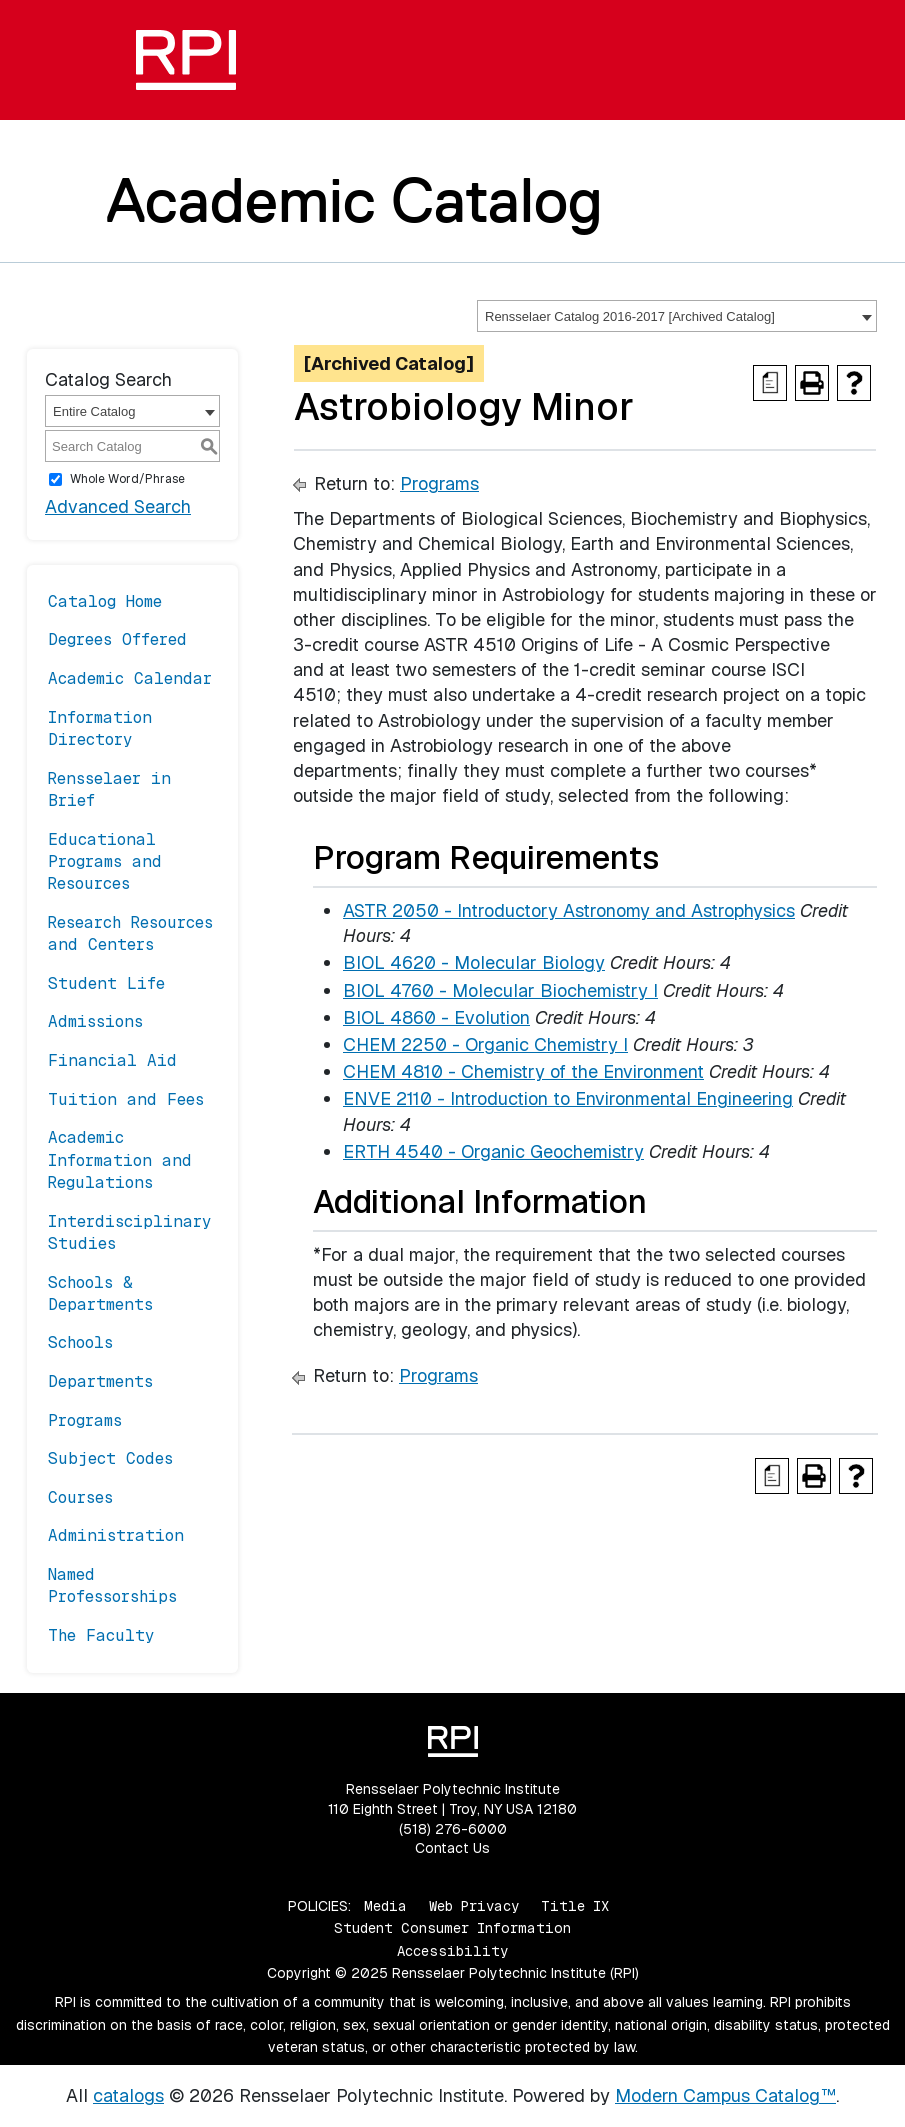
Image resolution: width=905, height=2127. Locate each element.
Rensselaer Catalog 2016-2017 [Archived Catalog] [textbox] (630, 316)
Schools (80, 1342)
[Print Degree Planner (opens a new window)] (770, 383)
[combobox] (677, 316)
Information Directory (100, 728)
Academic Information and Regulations (120, 1160)
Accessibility (452, 1951)
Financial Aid (112, 1060)
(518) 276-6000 (453, 1829)
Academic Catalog (354, 200)
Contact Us (452, 1848)
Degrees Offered (117, 639)
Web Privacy (474, 1906)
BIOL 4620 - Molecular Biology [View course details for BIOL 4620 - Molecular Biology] (474, 962)
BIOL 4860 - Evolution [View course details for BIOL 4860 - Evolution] (436, 1017)
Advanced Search (118, 506)
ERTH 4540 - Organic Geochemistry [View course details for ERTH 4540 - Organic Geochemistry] (493, 1151)
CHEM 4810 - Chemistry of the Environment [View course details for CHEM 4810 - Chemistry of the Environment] (523, 1071)
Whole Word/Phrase (127, 479)
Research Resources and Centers (130, 933)
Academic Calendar (130, 678)
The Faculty (101, 1635)
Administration (116, 1535)
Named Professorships (112, 1585)
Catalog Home (105, 601)
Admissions (95, 1021)
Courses (80, 1497)
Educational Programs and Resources (105, 862)
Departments (100, 1381)
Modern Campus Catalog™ (725, 2095)
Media (385, 1906)
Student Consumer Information (452, 1928)
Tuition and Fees (126, 1099)
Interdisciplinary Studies (130, 1232)
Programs (85, 1420)
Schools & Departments (100, 1293)
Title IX (575, 1906)
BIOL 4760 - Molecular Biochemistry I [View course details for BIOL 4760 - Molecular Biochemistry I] (500, 990)
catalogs (128, 2095)
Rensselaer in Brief (109, 789)
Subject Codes (110, 1458)
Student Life (106, 983)
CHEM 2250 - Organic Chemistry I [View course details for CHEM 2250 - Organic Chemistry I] (485, 1044)
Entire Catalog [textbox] (94, 411)
